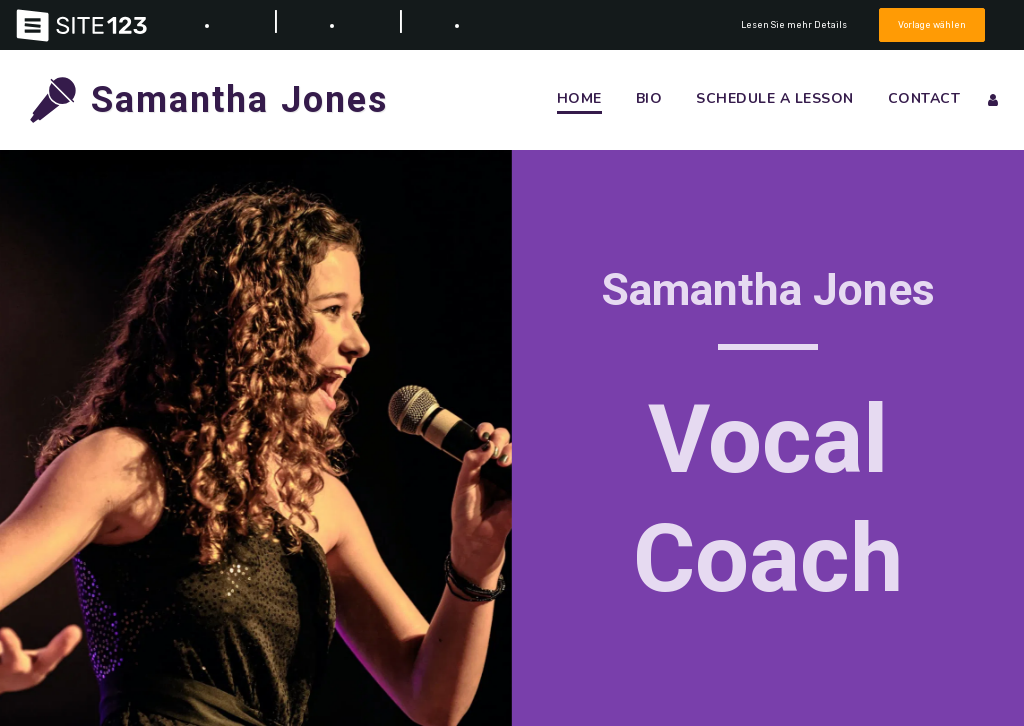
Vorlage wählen (932, 24)
